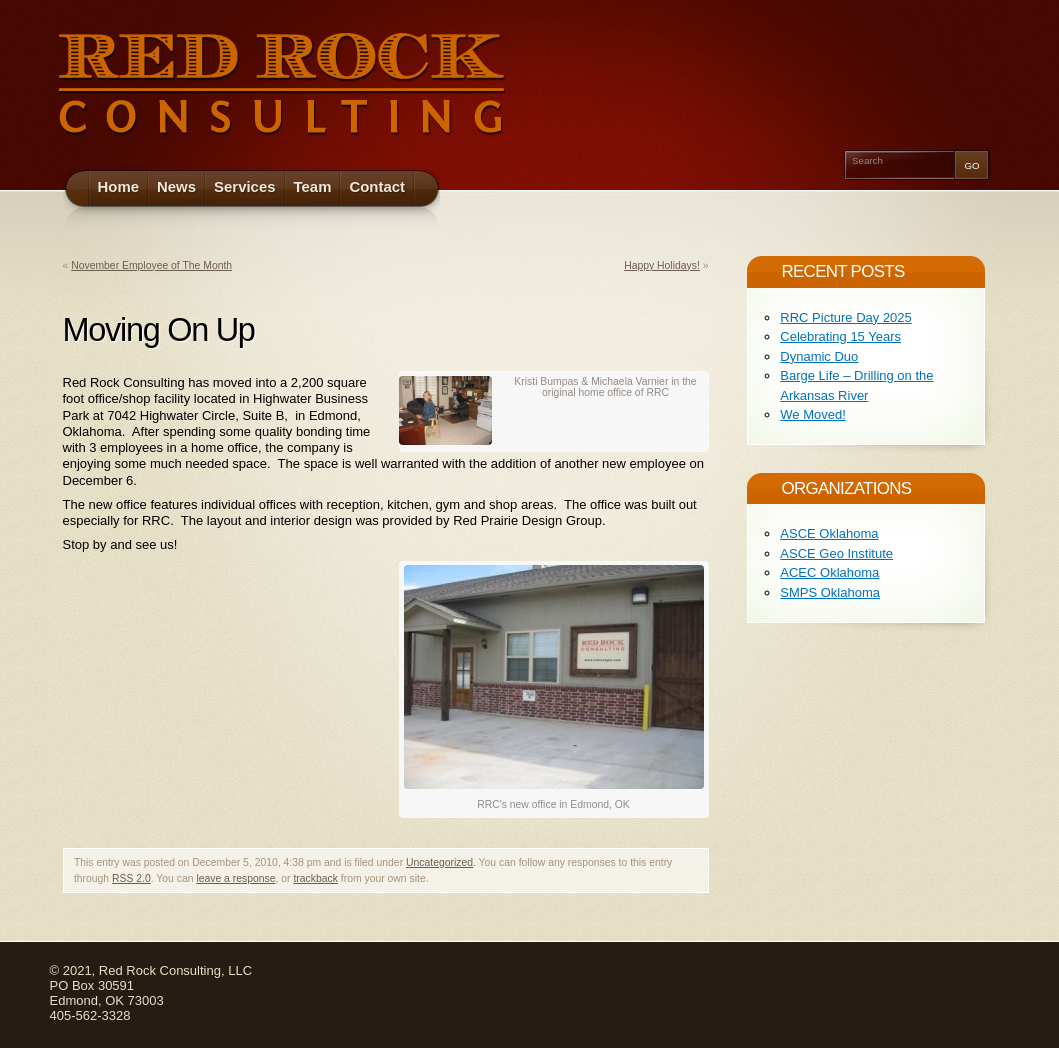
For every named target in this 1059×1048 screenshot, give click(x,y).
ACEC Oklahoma (829, 572)
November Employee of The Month (151, 265)
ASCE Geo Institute (836, 553)
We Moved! (813, 414)
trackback (315, 878)
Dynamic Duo (819, 356)
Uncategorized (439, 862)
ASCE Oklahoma (829, 533)
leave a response (235, 878)
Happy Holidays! (662, 265)
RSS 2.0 (131, 878)
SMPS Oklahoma (830, 592)
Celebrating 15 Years (840, 336)
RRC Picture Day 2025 (846, 317)
